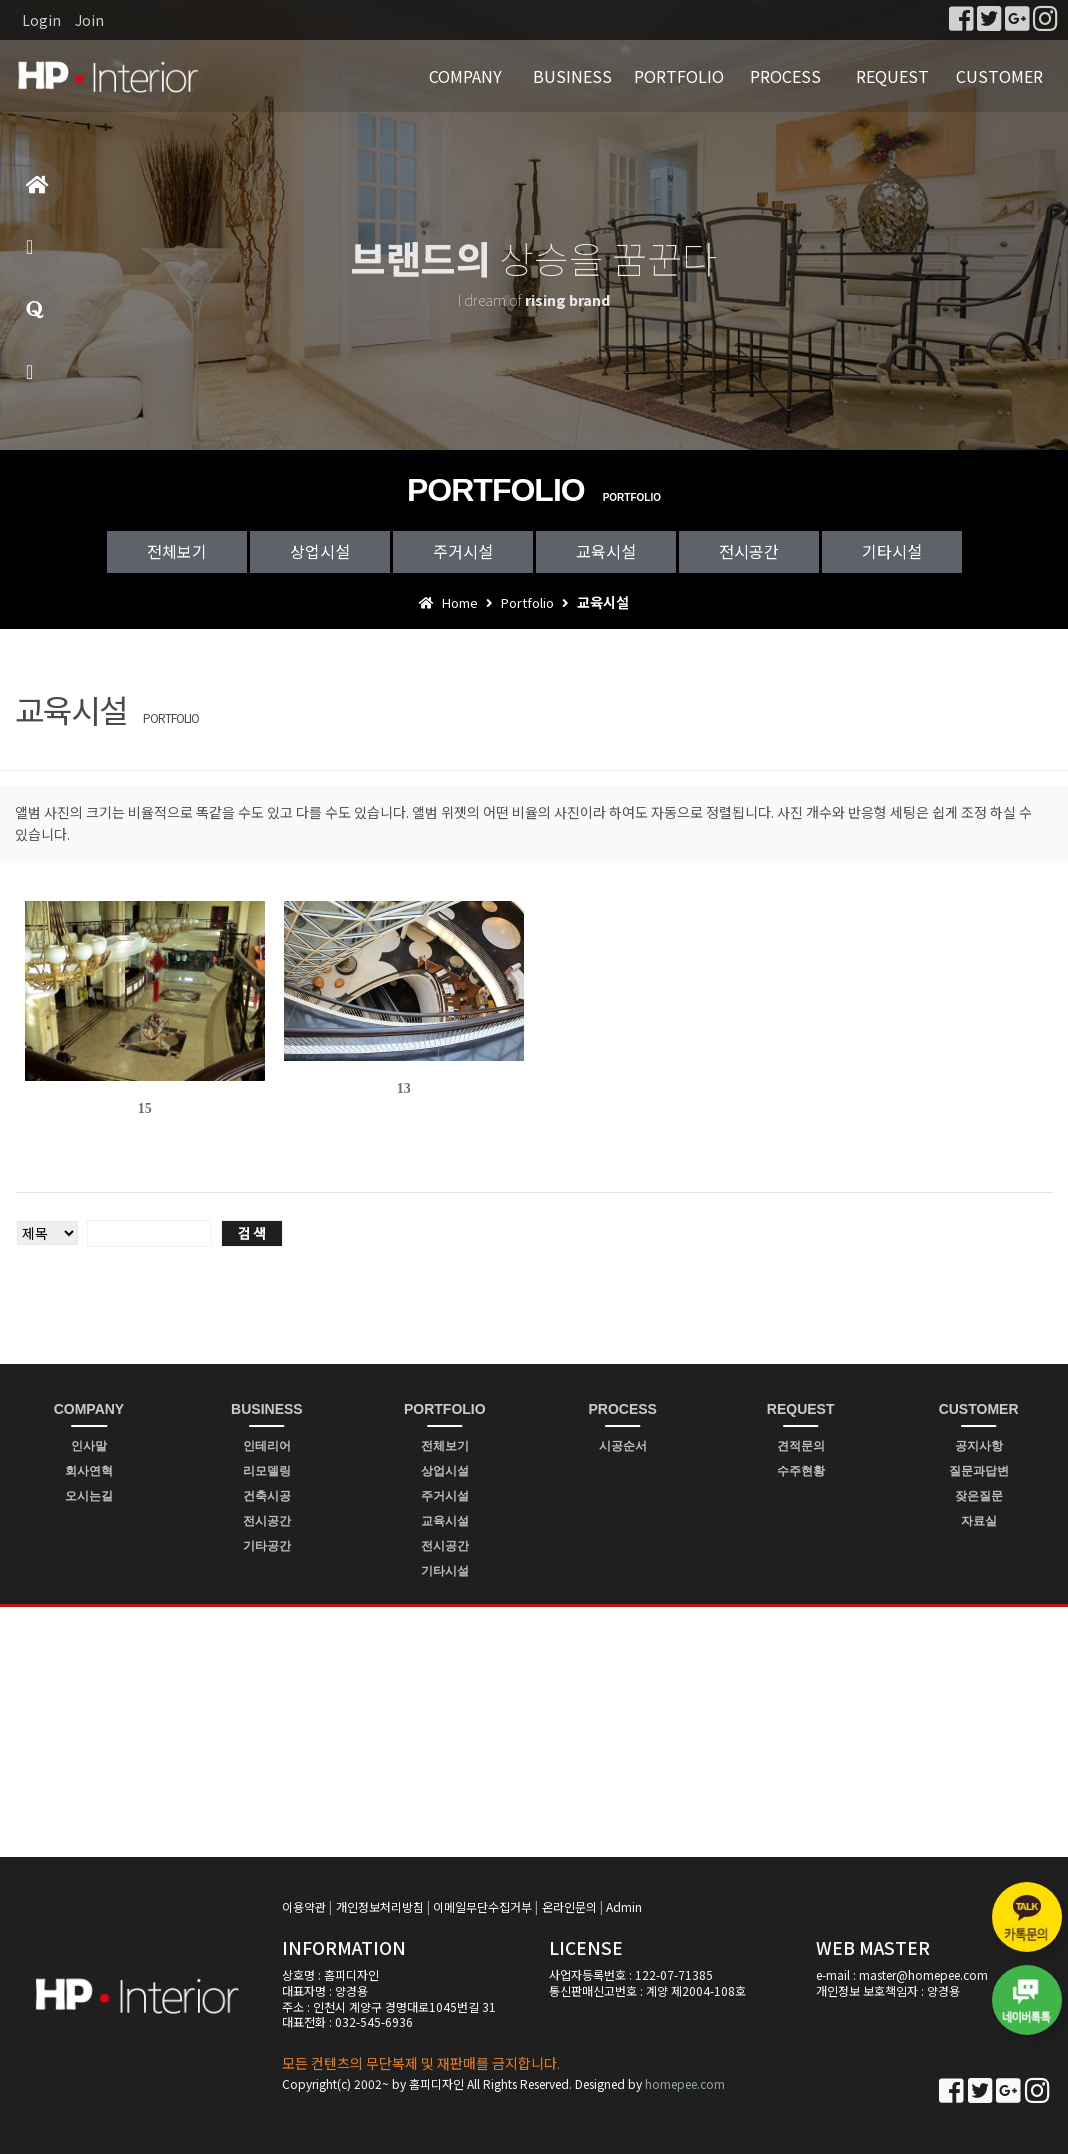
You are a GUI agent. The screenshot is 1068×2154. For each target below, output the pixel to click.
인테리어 (267, 1446)
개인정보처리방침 (380, 1906)
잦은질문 (979, 1496)
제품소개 (32, 255)
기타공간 (267, 1546)
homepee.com (685, 2083)
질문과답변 (35, 318)
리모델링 (267, 1471)
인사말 (89, 1446)
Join (89, 20)
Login (41, 20)
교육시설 (606, 551)
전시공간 (749, 551)
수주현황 (801, 1471)
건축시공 (267, 1496)
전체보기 (177, 551)
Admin (624, 1906)
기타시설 (892, 551)
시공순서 (623, 1446)
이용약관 (304, 1906)
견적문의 (801, 1446)
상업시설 (320, 551)
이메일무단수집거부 (482, 1906)
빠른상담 (32, 380)
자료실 (979, 1521)
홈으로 (37, 193)
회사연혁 (89, 1471)
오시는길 (89, 1496)
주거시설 (463, 551)
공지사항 (979, 1446)
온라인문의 (569, 1906)
